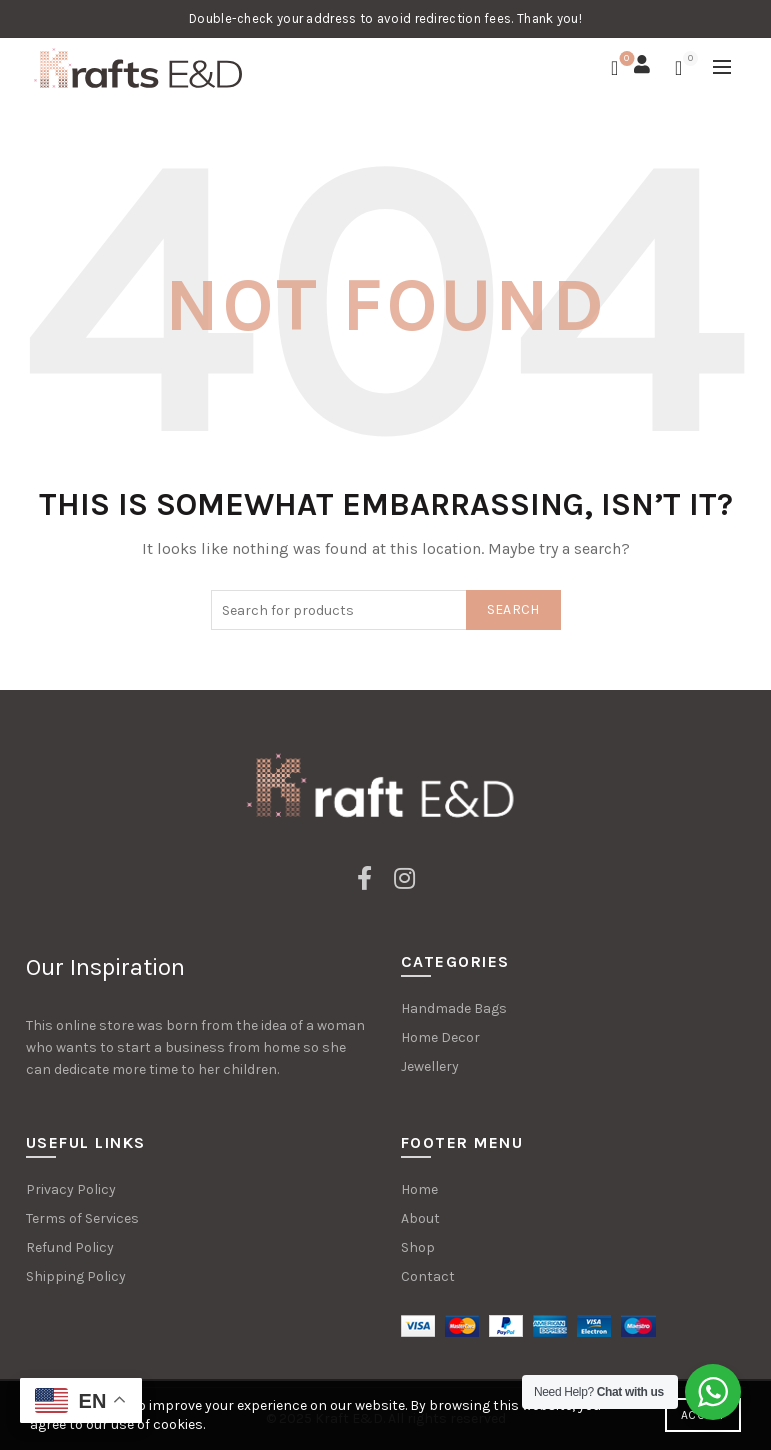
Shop (418, 1247)
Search (513, 609)
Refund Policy (70, 1247)
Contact (428, 1276)
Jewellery (430, 1066)
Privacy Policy (71, 1189)
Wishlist (624, 59)
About (420, 1218)
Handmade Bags (454, 1008)
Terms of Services (82, 1218)
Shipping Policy (76, 1276)
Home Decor (440, 1037)
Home (419, 1189)
